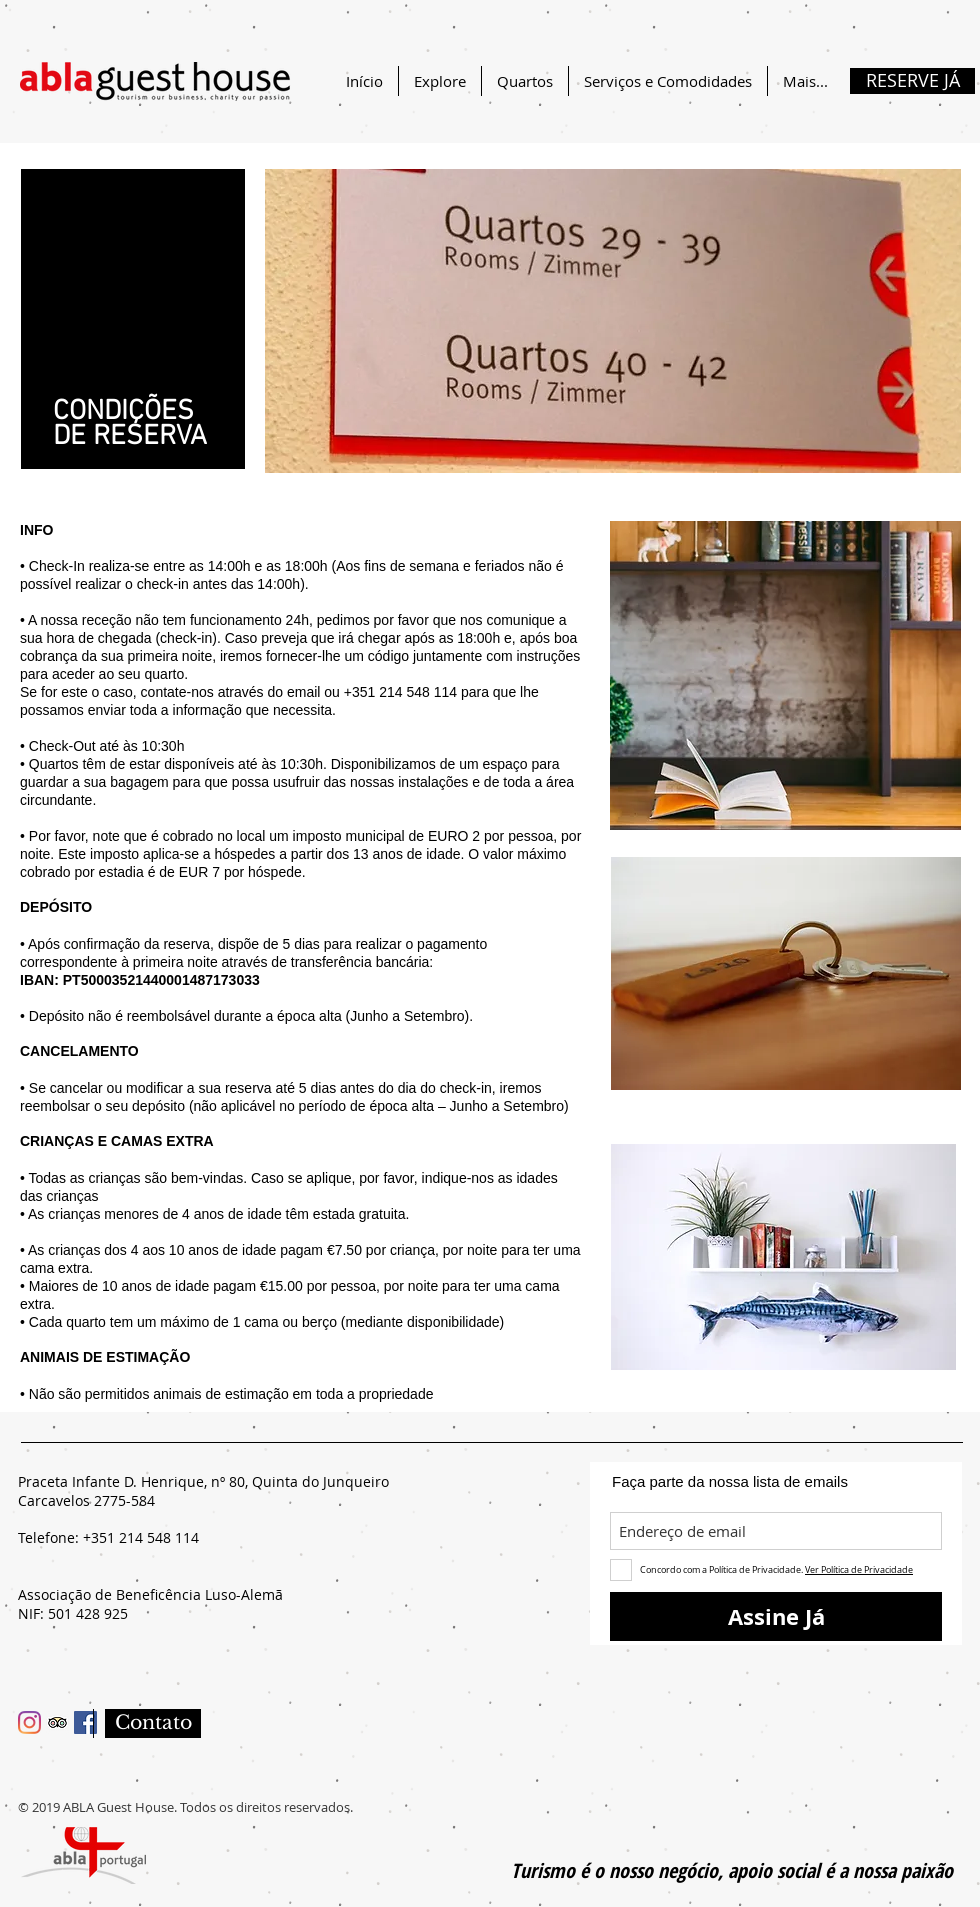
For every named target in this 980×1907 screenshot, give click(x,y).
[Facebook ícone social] (85, 1722)
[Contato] (153, 1723)
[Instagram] (29, 1722)
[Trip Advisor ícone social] (57, 1722)
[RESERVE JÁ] (912, 81)
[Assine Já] (776, 1616)
